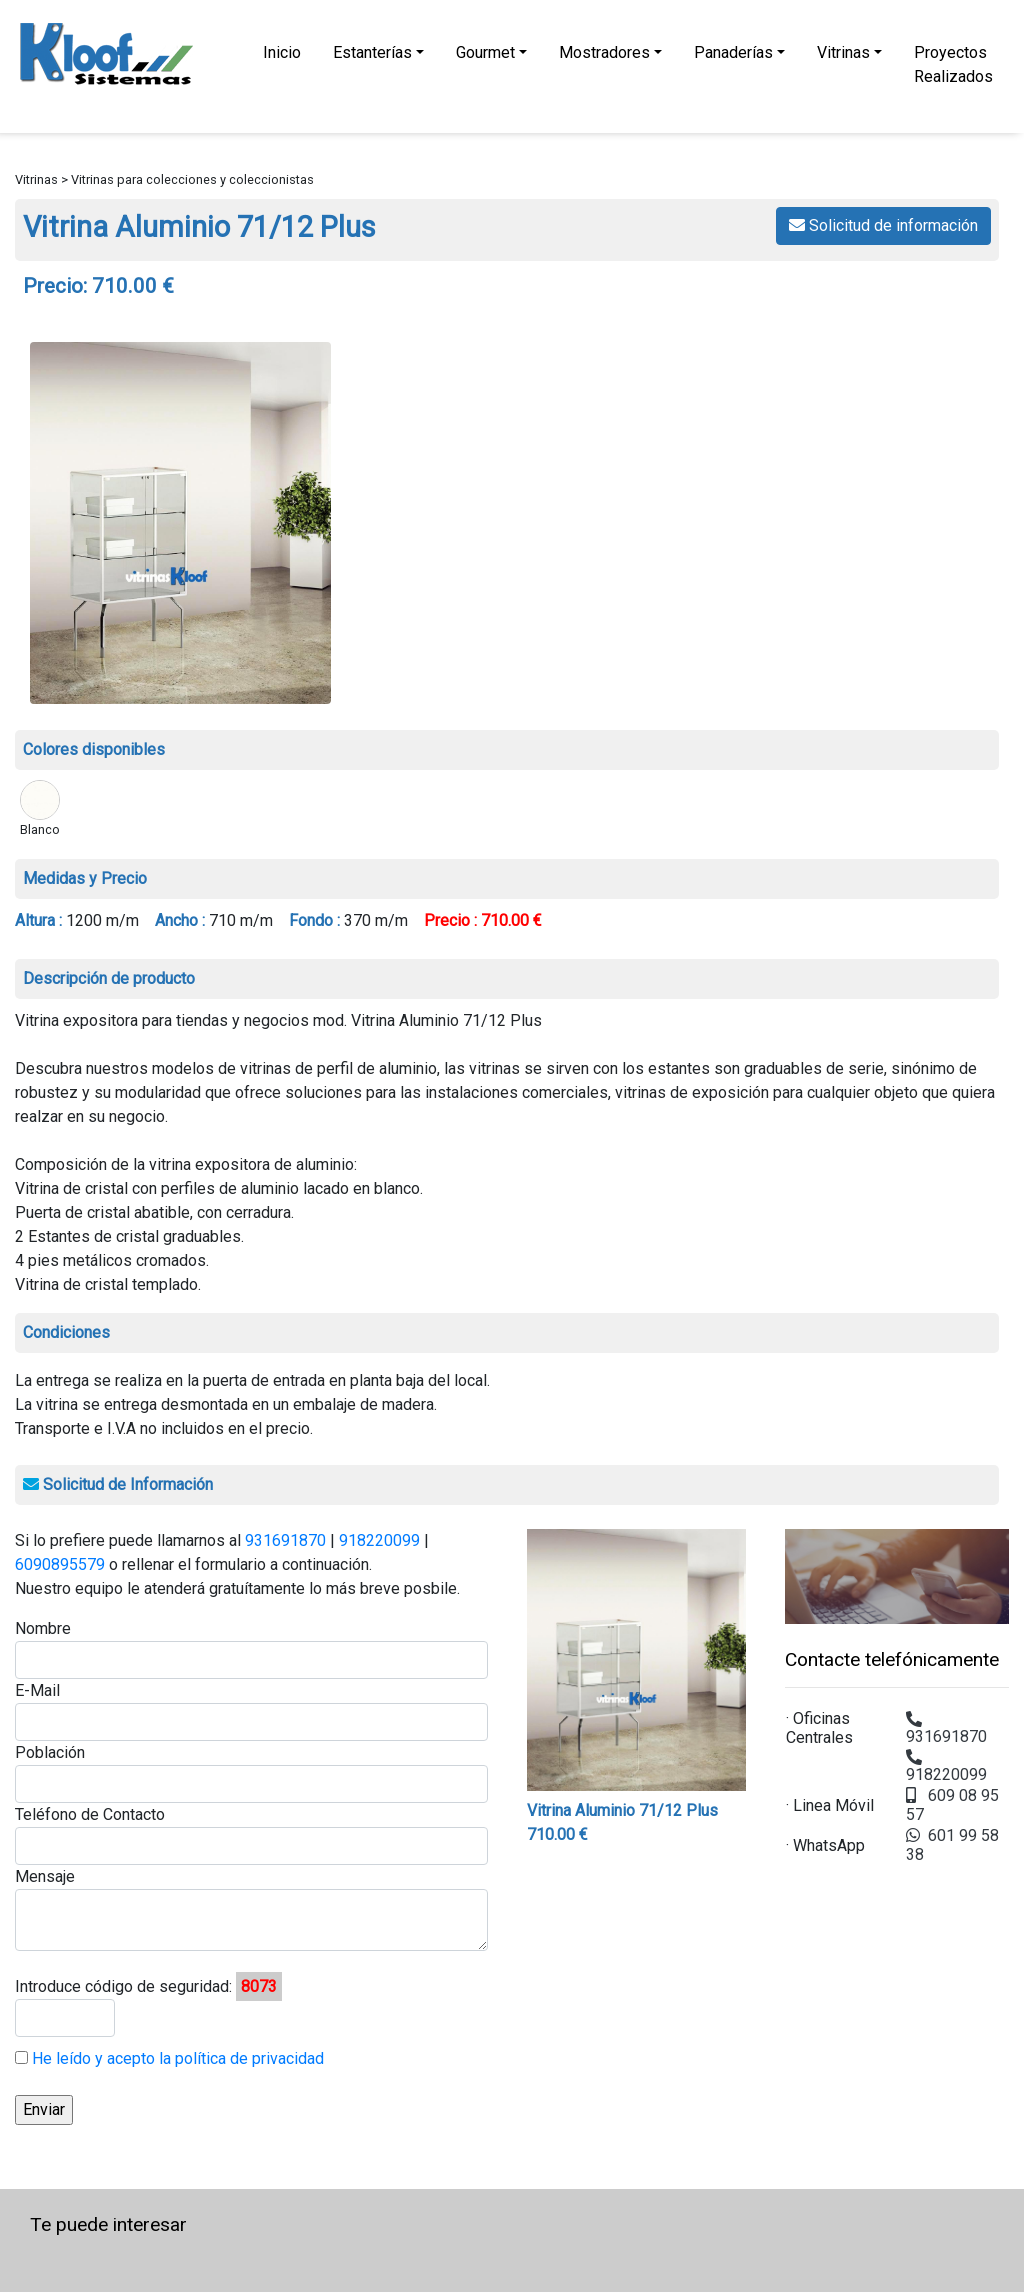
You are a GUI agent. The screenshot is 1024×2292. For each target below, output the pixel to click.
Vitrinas (843, 52)
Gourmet (485, 52)
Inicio (282, 52)
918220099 (379, 1540)
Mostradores (604, 52)
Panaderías (733, 52)
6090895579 (60, 1564)
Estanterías (372, 52)
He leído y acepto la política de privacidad (176, 2058)
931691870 (285, 1540)
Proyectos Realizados (953, 64)
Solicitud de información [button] (883, 225)
